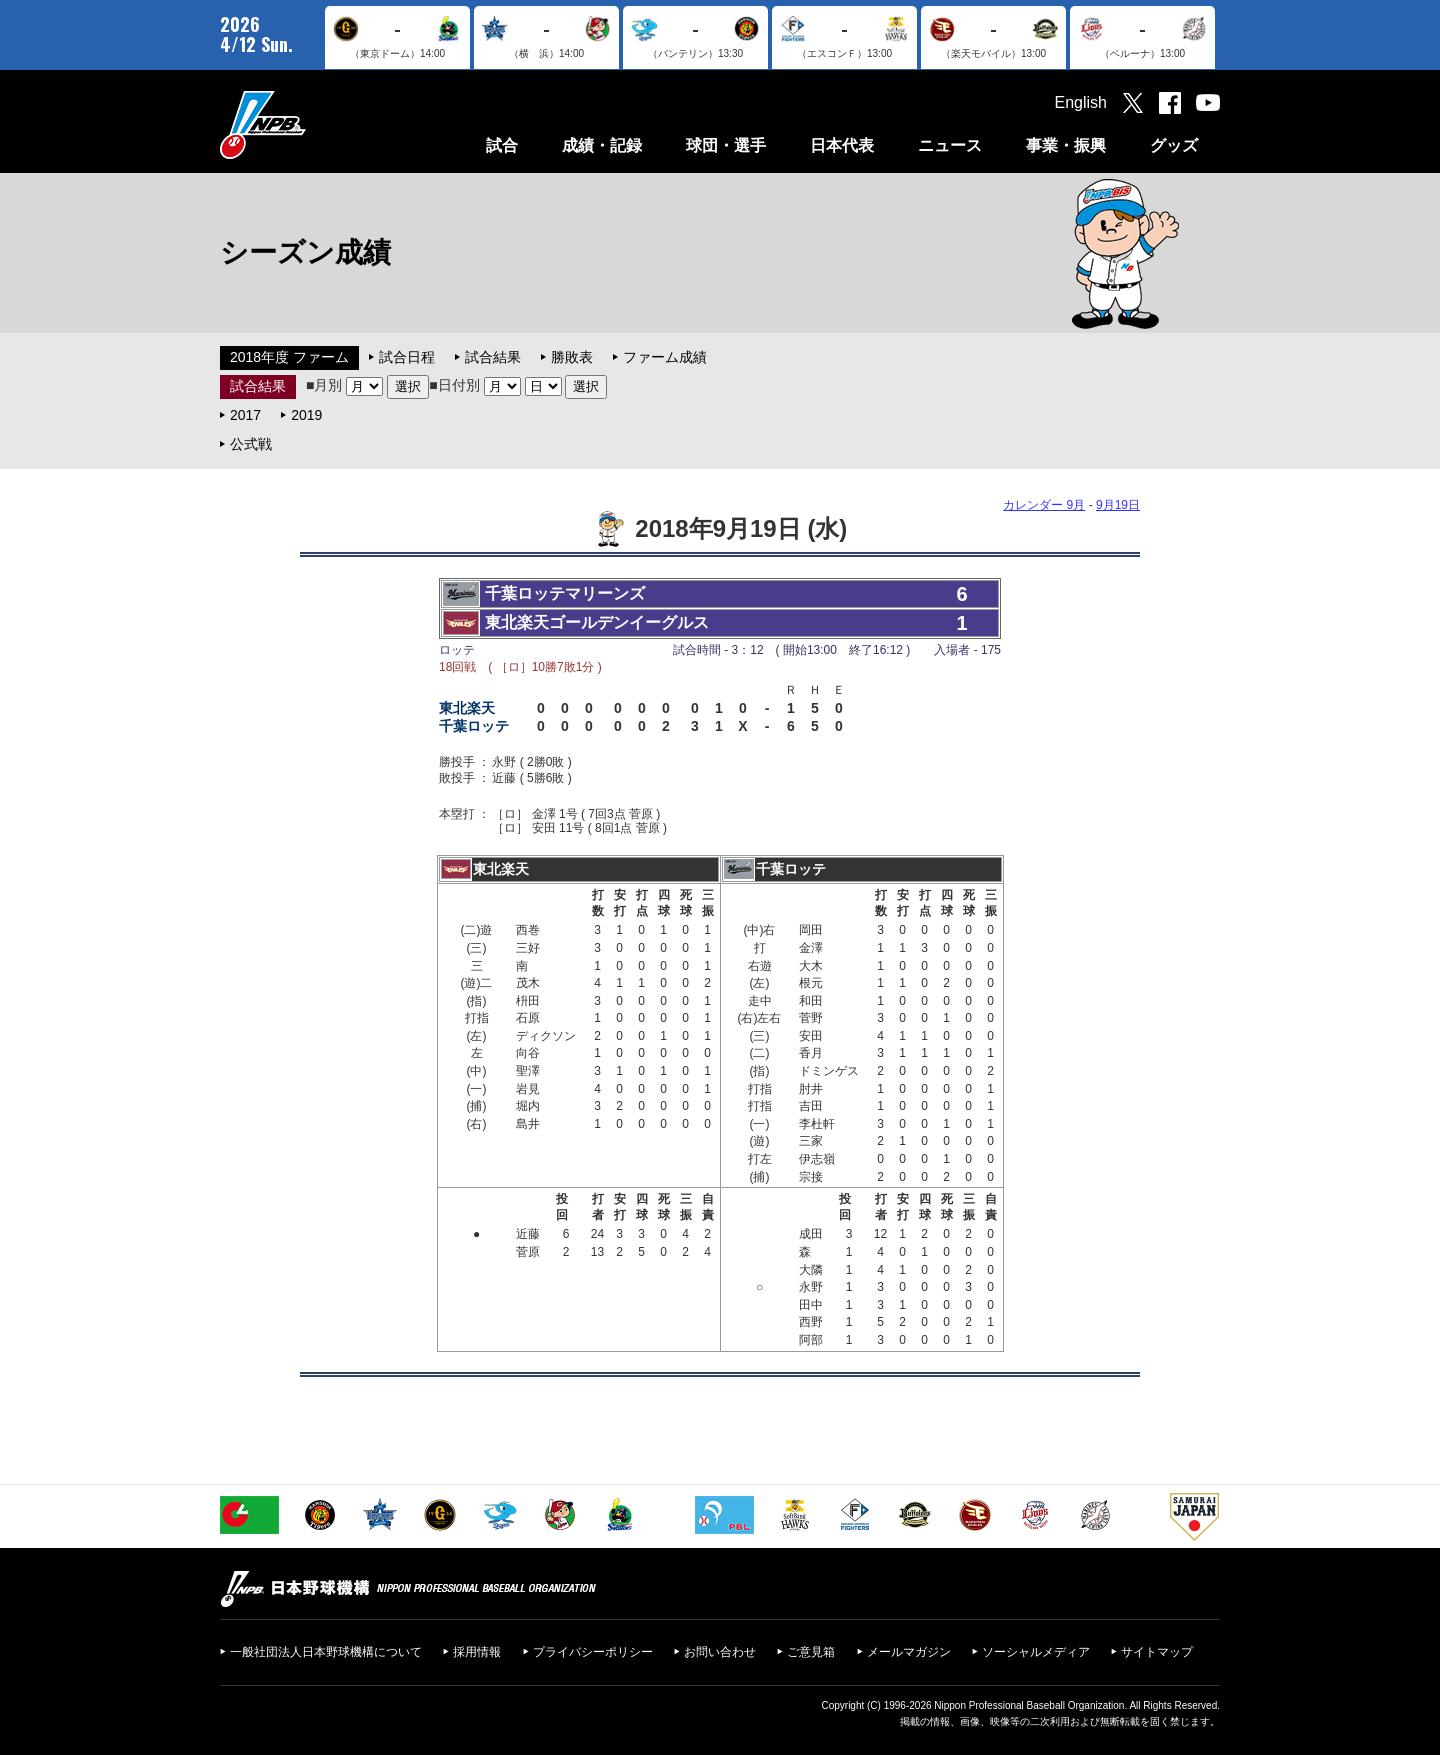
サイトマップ (1157, 1652)
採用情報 (477, 1652)
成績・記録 (602, 145)
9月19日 (1118, 505)
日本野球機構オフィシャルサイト (313, 124)
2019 (306, 415)
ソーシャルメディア (1036, 1652)
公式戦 (251, 444)
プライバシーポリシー (593, 1652)
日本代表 (842, 145)
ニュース (950, 145)
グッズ (1174, 145)
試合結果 (493, 357)
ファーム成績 (665, 357)
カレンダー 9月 (1044, 505)
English (1081, 102)
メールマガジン (909, 1652)
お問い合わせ (720, 1652)
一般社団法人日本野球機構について (326, 1652)
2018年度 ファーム (289, 357)
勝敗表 (572, 357)
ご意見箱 (811, 1652)
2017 (245, 415)
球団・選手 (726, 145)
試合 (502, 145)
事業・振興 (1066, 145)
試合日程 (407, 357)
